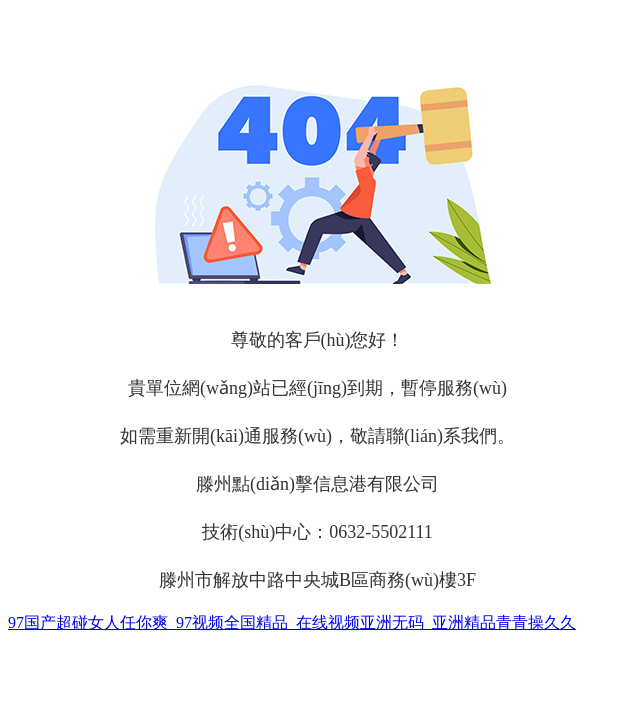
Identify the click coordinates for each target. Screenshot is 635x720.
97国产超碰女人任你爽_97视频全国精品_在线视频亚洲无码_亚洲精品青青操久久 (292, 622)
